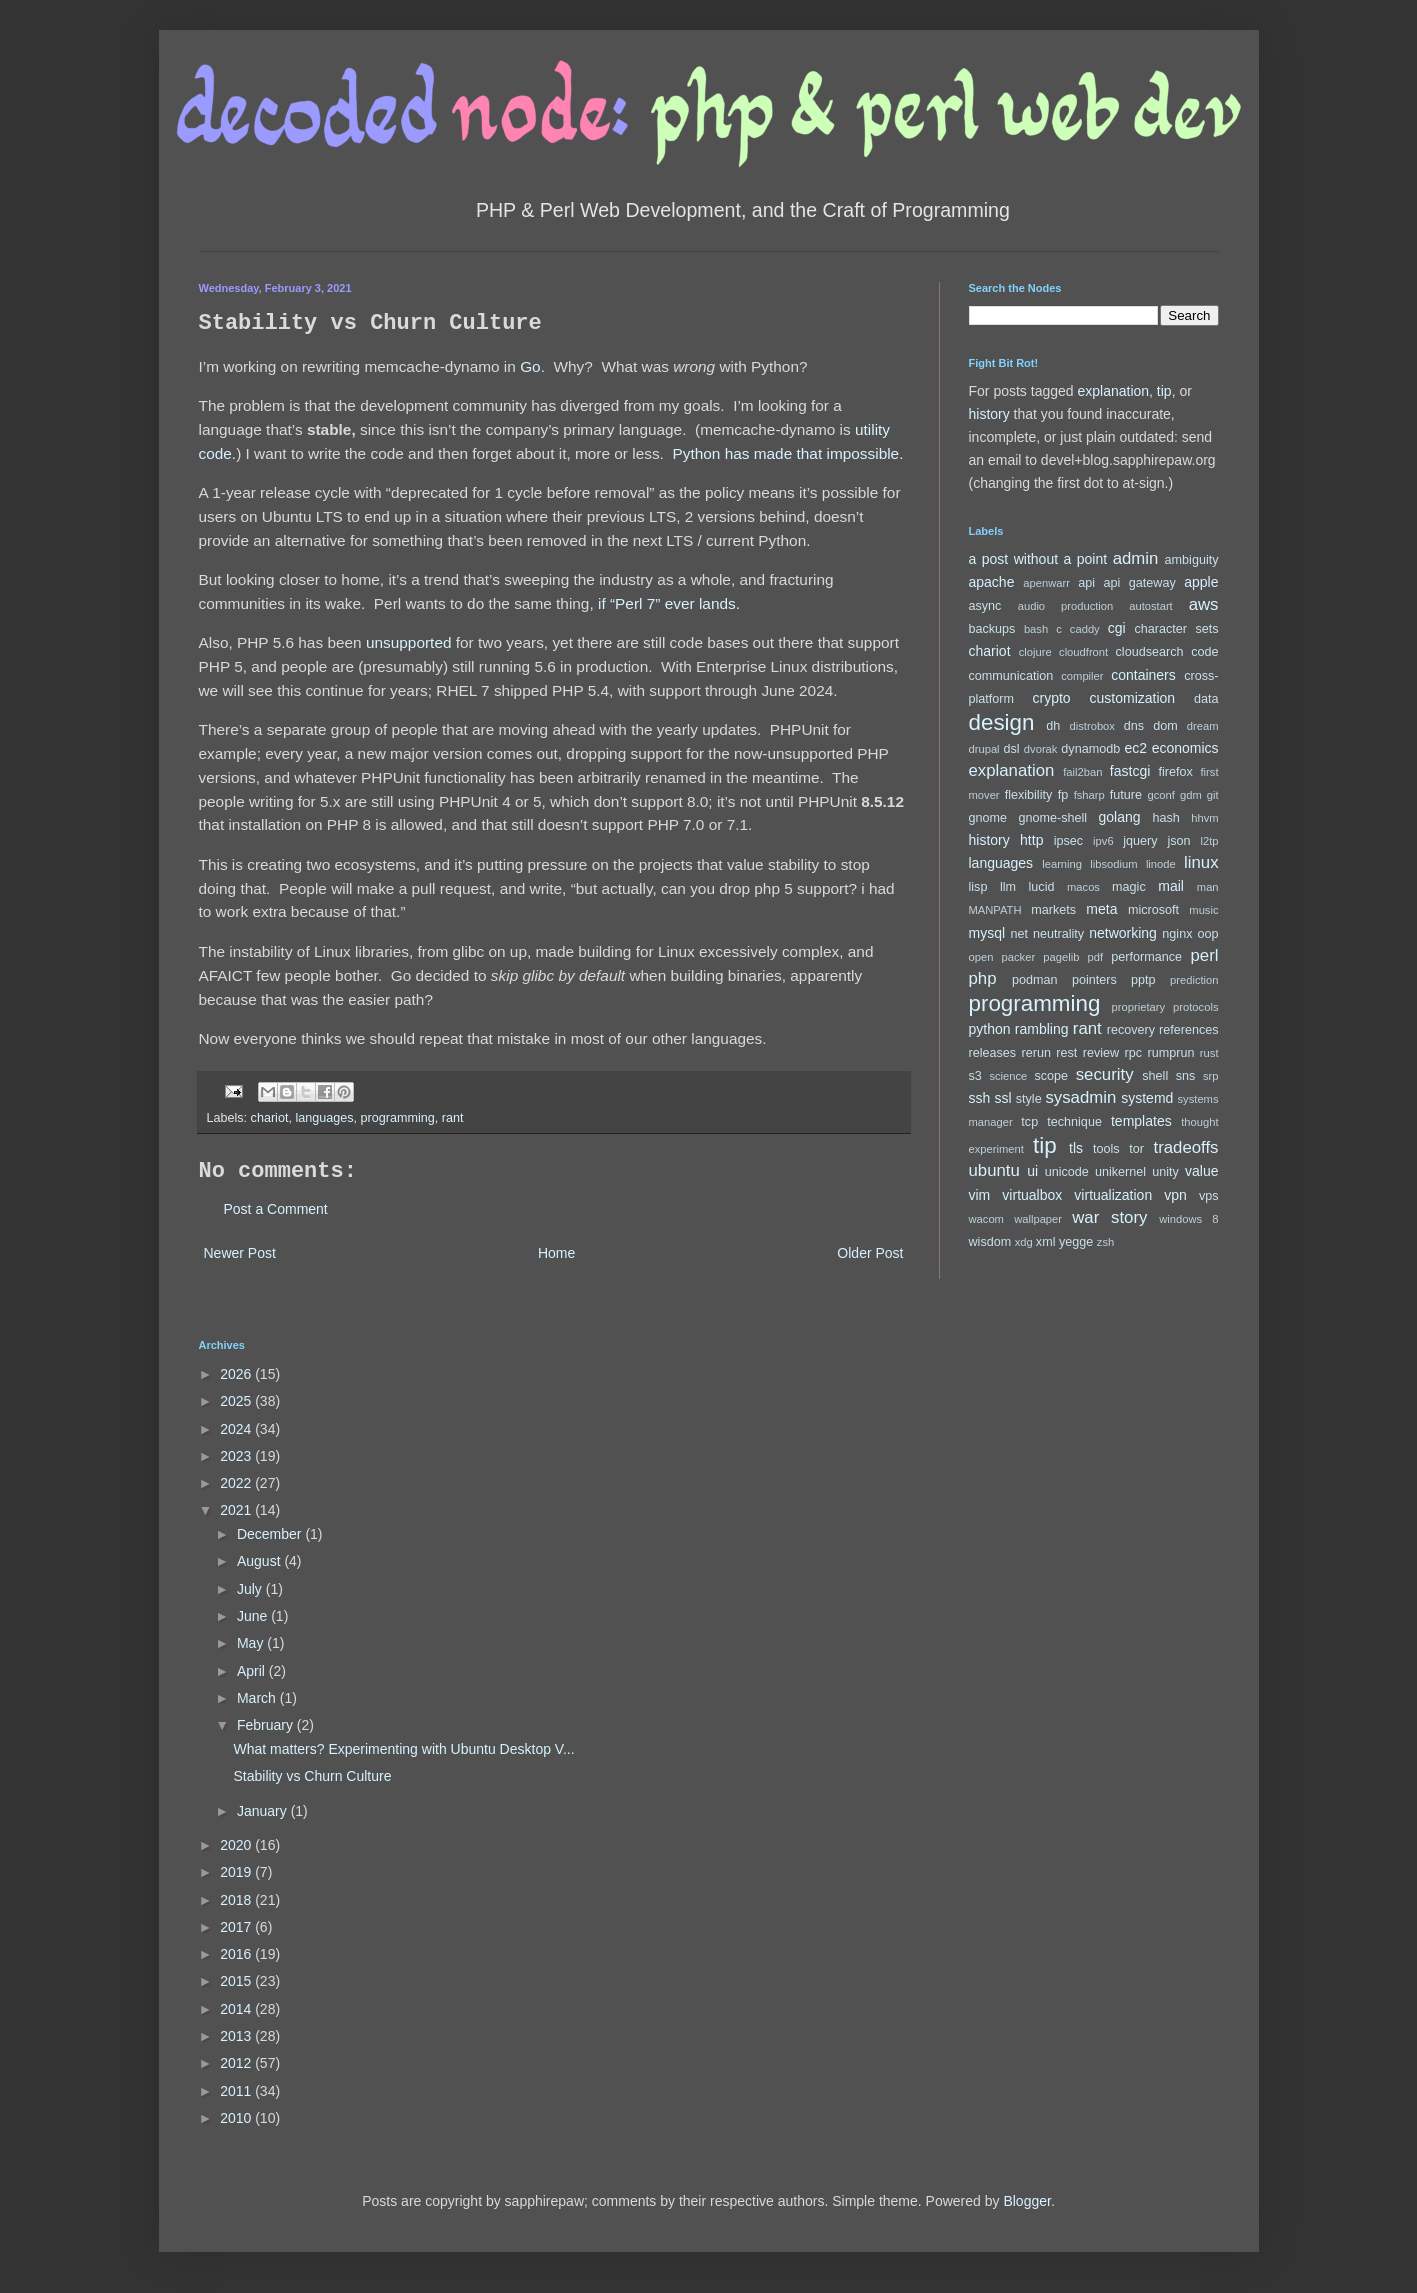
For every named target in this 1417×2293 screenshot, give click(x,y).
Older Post (870, 1253)
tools (1106, 1149)
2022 (237, 1483)
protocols (1195, 1007)
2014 (237, 2009)
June (254, 1616)
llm (1008, 887)
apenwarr (1046, 583)
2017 (237, 1927)
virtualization (1113, 1195)
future (1126, 795)
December (271, 1534)
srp (1211, 1076)
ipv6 (1103, 841)
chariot (270, 1118)
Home (556, 1253)
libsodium (1113, 864)
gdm (1191, 795)
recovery (1131, 1030)
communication (1011, 676)
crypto (1052, 698)
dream (1203, 726)
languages (324, 1118)
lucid (1042, 887)
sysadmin (1080, 1097)
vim (980, 1195)
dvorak (1041, 749)
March (258, 1698)
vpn (1175, 1195)
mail (1171, 886)
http (1031, 840)
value (1201, 1171)
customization (1133, 698)
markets (1053, 910)
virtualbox (1032, 1195)
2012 (237, 2063)
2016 (237, 1954)
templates (1141, 1121)
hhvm (1204, 818)
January (264, 1811)
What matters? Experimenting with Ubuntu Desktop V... (403, 1749)
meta (1101, 909)
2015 (237, 1981)
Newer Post (240, 1253)
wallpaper (1038, 1219)
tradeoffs (1186, 1147)
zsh (1105, 1242)
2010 (237, 2118)
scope (1052, 1076)
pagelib (1061, 957)
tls (1076, 1148)
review (1101, 1053)
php (983, 978)
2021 (237, 1510)
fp (1063, 795)
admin (1136, 558)
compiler (1082, 676)
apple (1201, 582)
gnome (988, 818)
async (985, 606)
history (989, 414)
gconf (1161, 795)
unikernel (1120, 1172)
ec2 (1135, 748)
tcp (1029, 1122)
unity (1165, 1172)
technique (1074, 1122)
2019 (237, 1872)
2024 (237, 1429)
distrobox (1092, 726)
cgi (1117, 628)
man (1208, 887)
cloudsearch (1150, 652)
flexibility (1029, 795)
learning (1062, 864)
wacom (986, 1219)
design (1002, 722)
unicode (1067, 1172)
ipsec (1068, 841)
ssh (980, 1098)
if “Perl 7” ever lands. (669, 603)
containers (1143, 675)
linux (1201, 862)
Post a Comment (276, 1209)
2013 (237, 2036)
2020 (237, 1845)
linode (1161, 864)
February (267, 1725)
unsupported (409, 642)
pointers (1094, 980)
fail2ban (1082, 772)
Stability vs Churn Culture (312, 1776)
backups (992, 629)
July (251, 1589)
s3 (975, 1076)
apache (992, 582)
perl (1205, 955)
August (260, 1561)
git (1213, 795)
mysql (987, 933)
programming (398, 1118)
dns (1134, 726)
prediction (1194, 980)
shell (1155, 1076)
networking (1123, 933)
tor (1136, 1149)
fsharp (1089, 795)
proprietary (1138, 1007)
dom (1165, 726)
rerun (1036, 1053)
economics (1185, 748)
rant (453, 1118)
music (1203, 910)
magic (1129, 887)
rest (1066, 1053)
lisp (978, 887)
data (1206, 699)
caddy (1085, 629)
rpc (1134, 1053)
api (1086, 583)
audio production (1066, 606)
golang (1120, 817)
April (253, 1671)
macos (1083, 887)
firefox (1175, 772)
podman (1035, 980)
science (1008, 1076)
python (990, 1029)
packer (1019, 957)
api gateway (1139, 583)
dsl (1011, 749)
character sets (1177, 629)
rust (1209, 1053)
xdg (1024, 1242)
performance (1146, 957)
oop (1208, 934)
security (1105, 1074)
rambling (1042, 1029)
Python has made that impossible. (787, 453)
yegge (1076, 1242)
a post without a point (1038, 559)
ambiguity (1192, 560)
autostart (1151, 606)
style (1029, 1099)
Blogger (1026, 2201)
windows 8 (1188, 1219)
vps (1209, 1196)
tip (1164, 391)
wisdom (990, 1242)
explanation (1113, 391)
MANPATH (995, 910)
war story (1109, 1217)
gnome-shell (1052, 818)
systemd (1147, 1098)
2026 (237, 1374)
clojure (1035, 652)
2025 (237, 1401)
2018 (237, 1900)
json (1178, 841)
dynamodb (1090, 749)
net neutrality (1048, 934)
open (981, 957)
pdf (1096, 957)
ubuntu (994, 1170)
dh (1053, 726)
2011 (237, 2091)
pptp (1143, 980)
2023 (237, 1456)
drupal (984, 749)
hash (1165, 818)
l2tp (1209, 841)
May (252, 1643)
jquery (1140, 841)
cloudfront (1083, 652)
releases (993, 1053)
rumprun (1171, 1053)
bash (1036, 629)
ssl (1002, 1098)
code (1204, 652)
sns (1186, 1076)
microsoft (1153, 910)
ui (1032, 1171)
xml (1046, 1242)
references (1189, 1030)
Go (530, 366)
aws (1204, 604)
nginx (1177, 934)
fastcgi (1130, 771)
